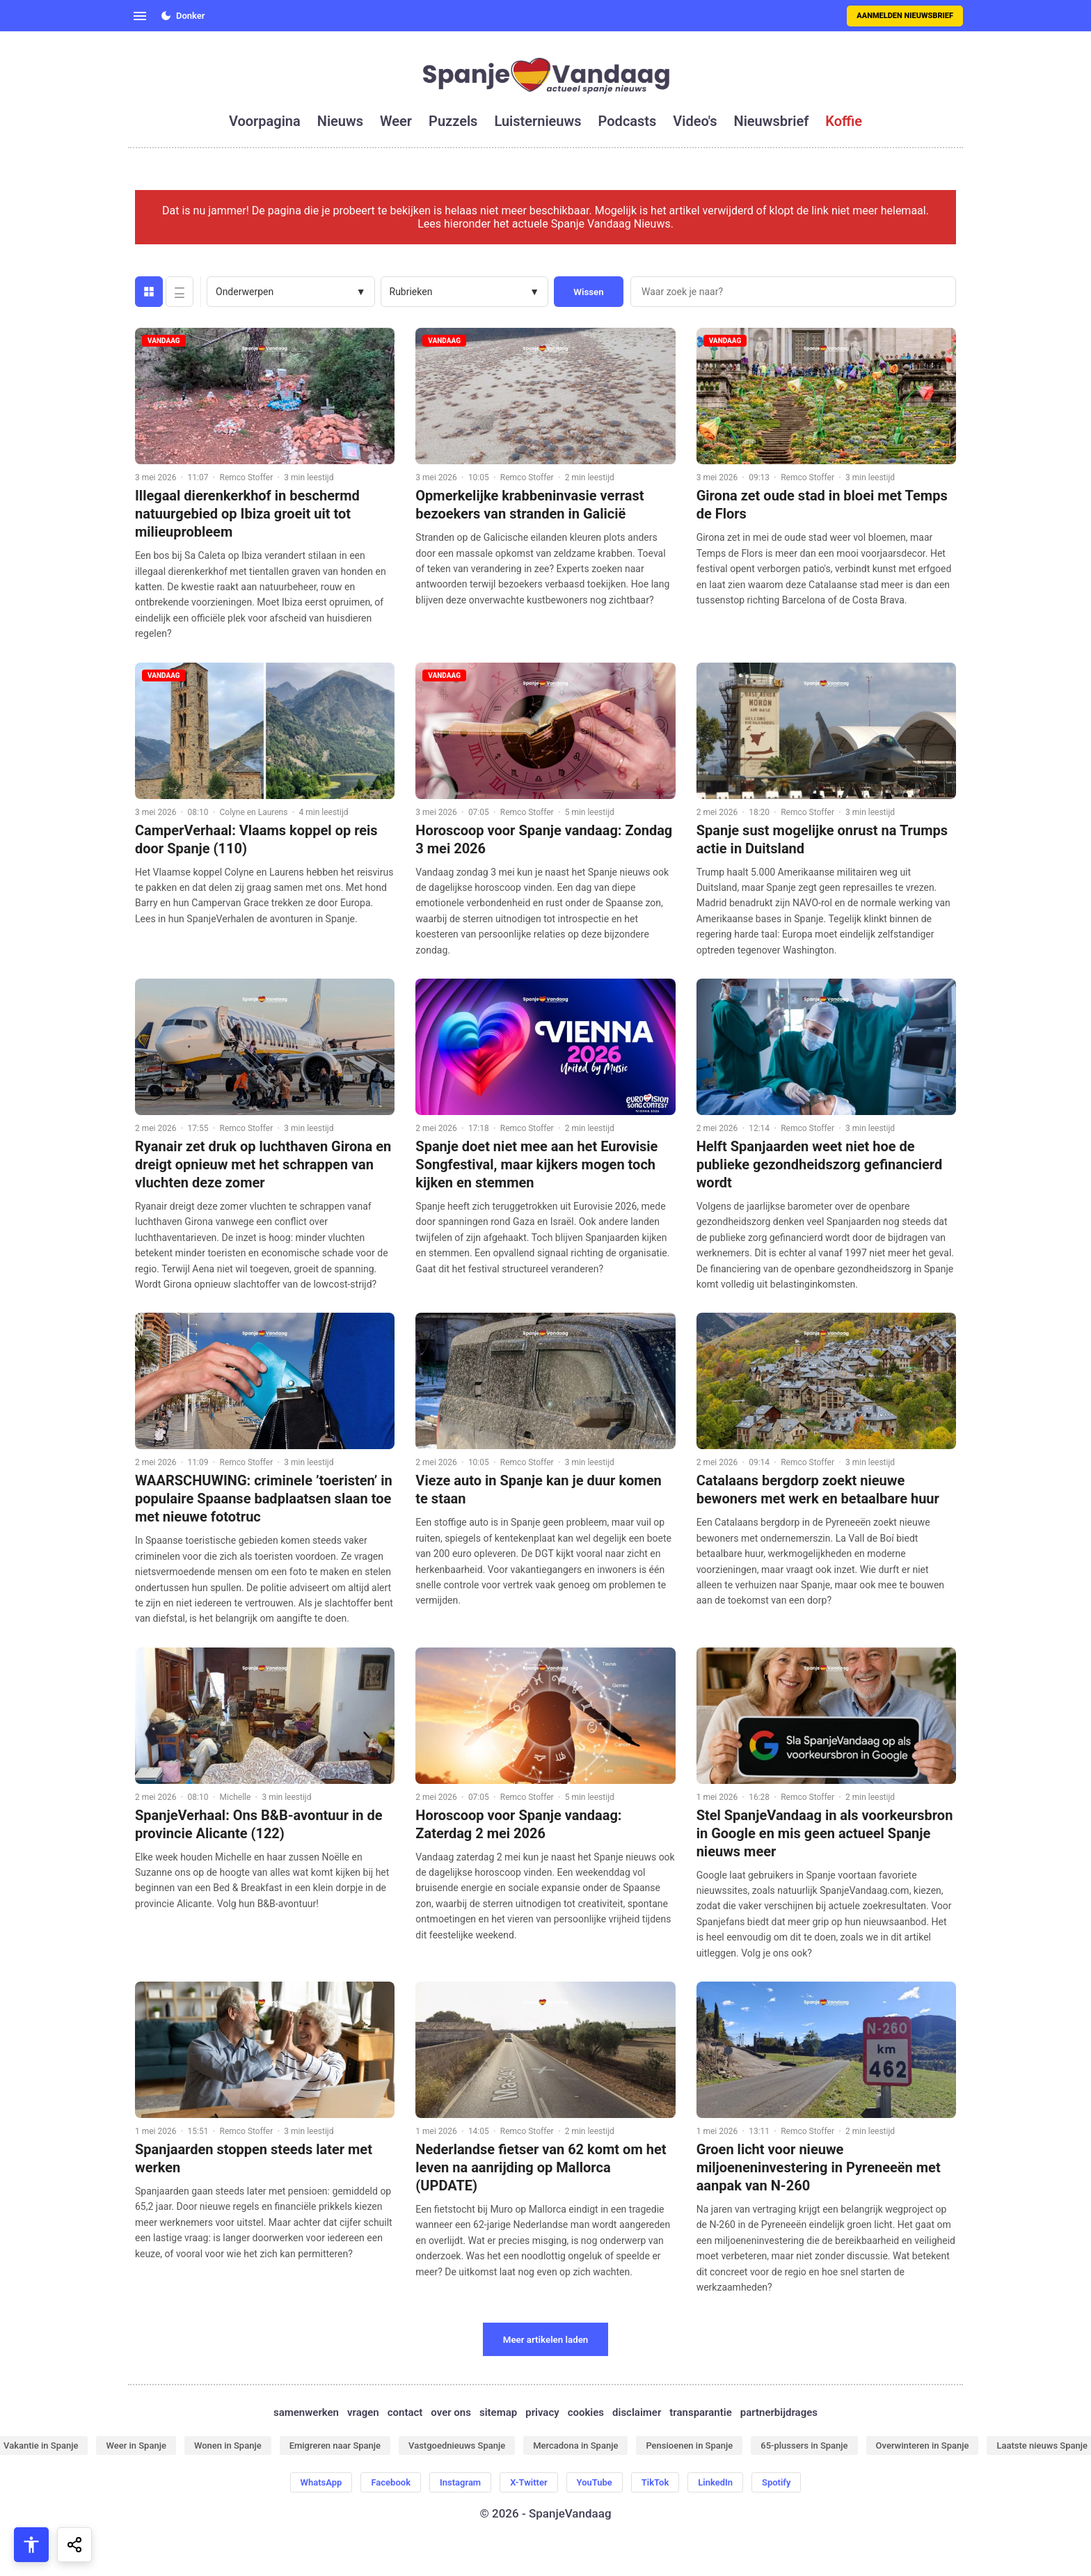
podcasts (627, 121)
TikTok (655, 2482)
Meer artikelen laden (546, 2339)
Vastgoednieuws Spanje (456, 2445)
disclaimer (636, 2412)
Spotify (776, 2482)
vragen (363, 2412)
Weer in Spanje (136, 2445)
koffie (843, 121)
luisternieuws (537, 121)
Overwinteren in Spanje (922, 2445)
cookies (586, 2412)
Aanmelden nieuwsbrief (905, 15)
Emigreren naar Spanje (335, 2445)
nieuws (340, 121)
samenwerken (306, 2412)
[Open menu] (140, 16)
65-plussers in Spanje (803, 2445)
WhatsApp (321, 2482)
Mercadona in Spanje (575, 2445)
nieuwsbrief (771, 121)
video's (695, 121)
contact (405, 2412)
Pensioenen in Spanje (689, 2445)
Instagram (460, 2482)
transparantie (700, 2412)
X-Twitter (528, 2482)
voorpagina (265, 121)
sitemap (498, 2412)
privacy (542, 2412)
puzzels (453, 121)
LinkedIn (715, 2482)
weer (396, 121)
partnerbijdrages (779, 2412)
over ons (451, 2412)
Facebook (391, 2482)
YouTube (594, 2482)
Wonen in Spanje (228, 2445)
